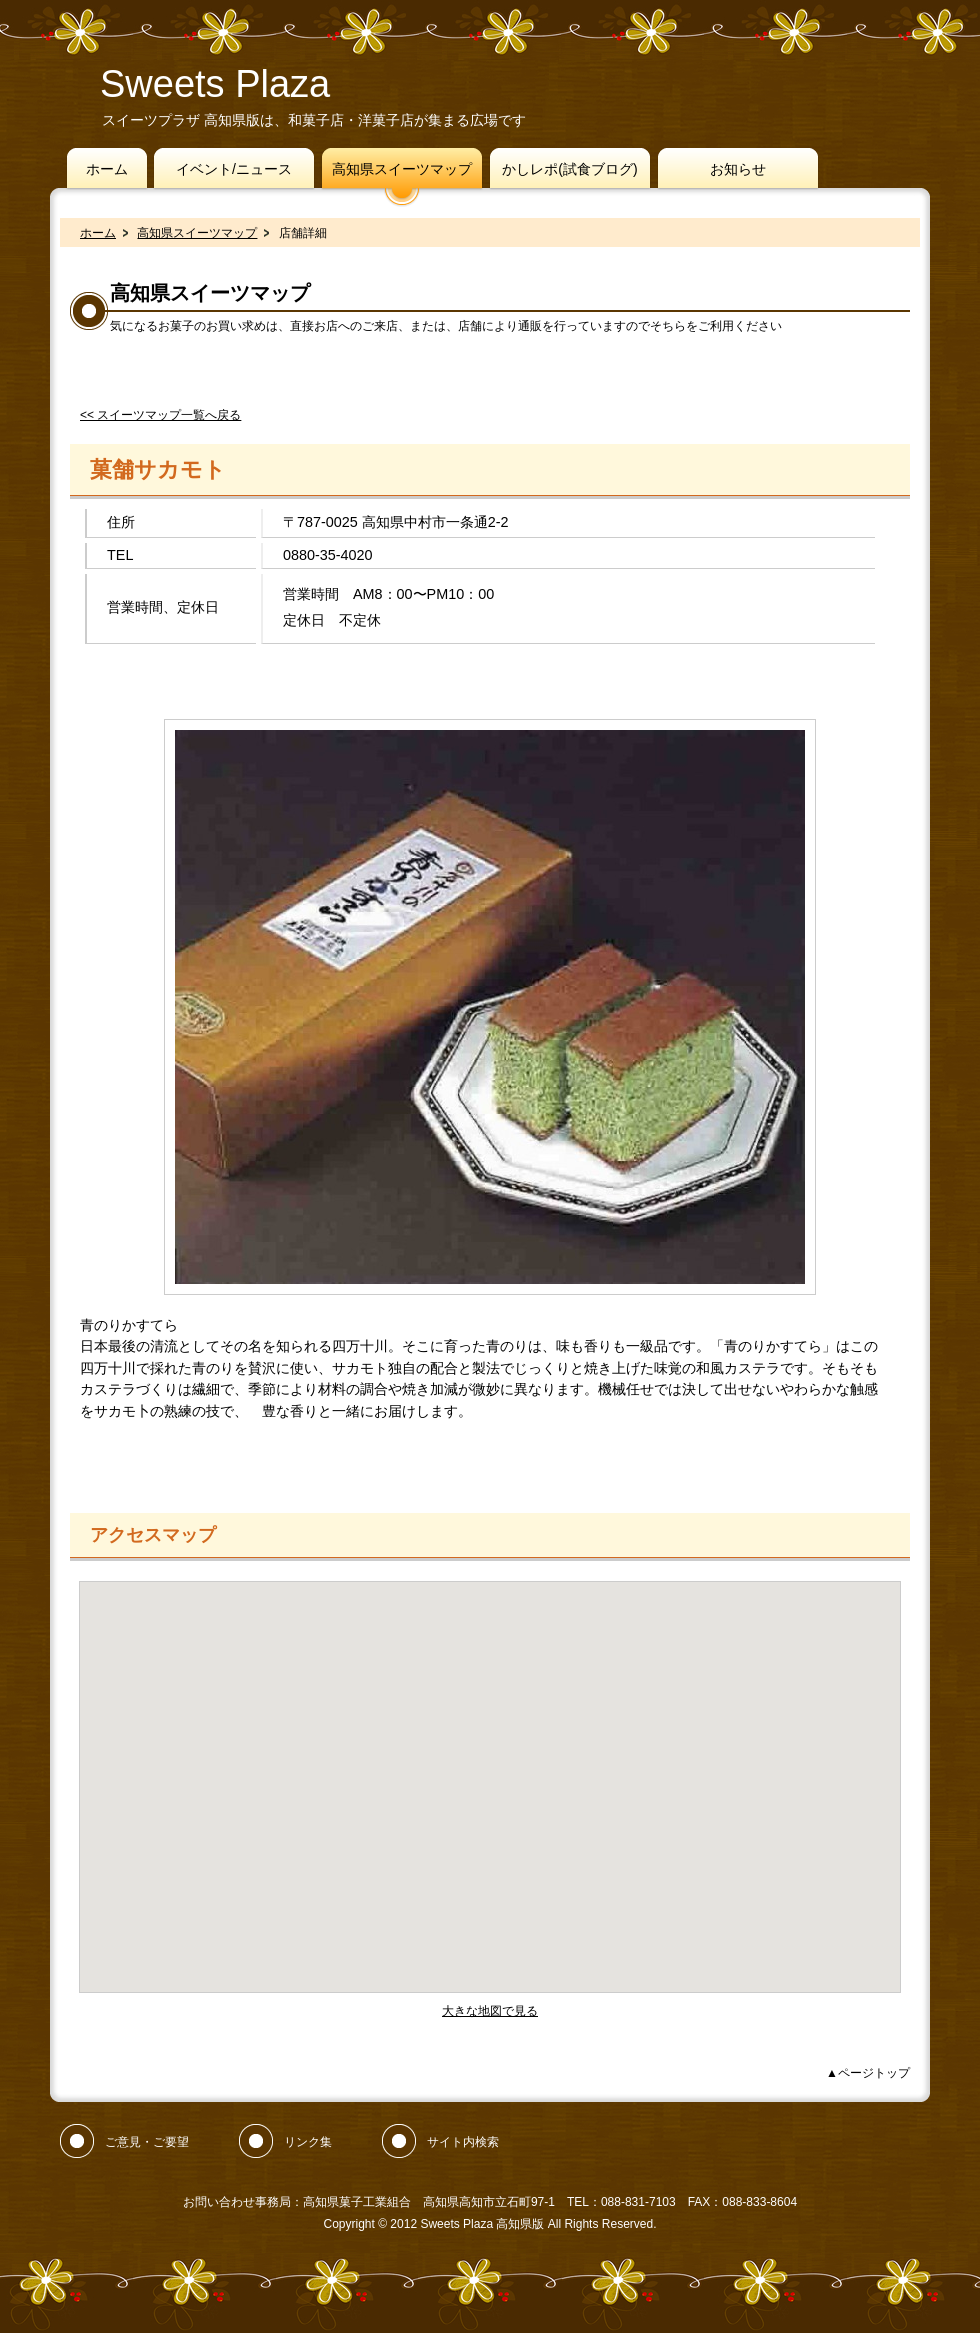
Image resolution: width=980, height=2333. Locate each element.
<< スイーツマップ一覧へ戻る (160, 415)
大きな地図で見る (490, 2011)
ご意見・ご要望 (147, 2142)
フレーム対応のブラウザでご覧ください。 (490, 1787)
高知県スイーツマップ (197, 233)
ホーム (98, 233)
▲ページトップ (868, 2073)
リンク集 (308, 2142)
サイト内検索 (463, 2142)
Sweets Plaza (215, 84)
